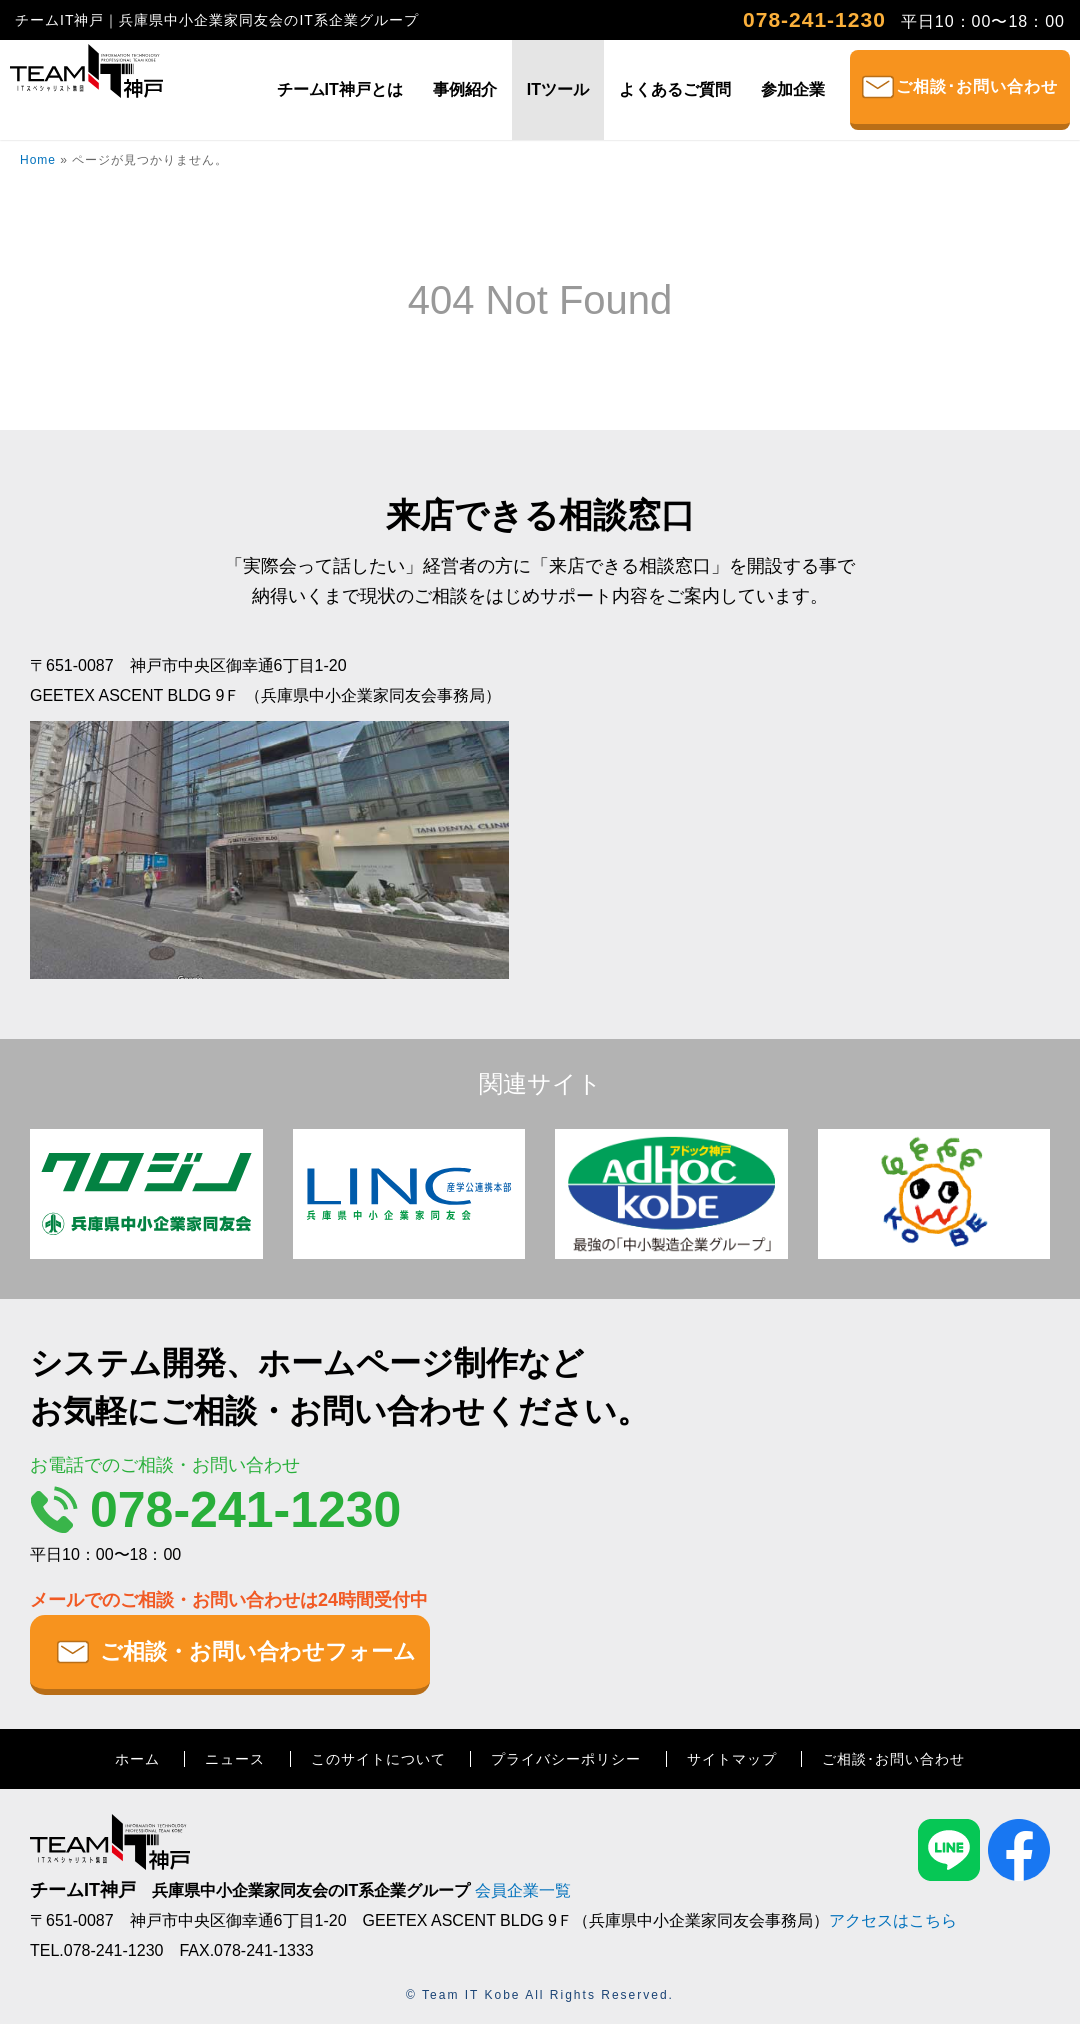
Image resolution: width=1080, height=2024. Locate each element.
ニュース (235, 1759)
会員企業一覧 (523, 1890)
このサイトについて (378, 1759)
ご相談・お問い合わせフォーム (258, 1651)
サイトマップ (732, 1759)
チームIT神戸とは (340, 89)
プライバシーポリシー (566, 1759)
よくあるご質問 (675, 89)
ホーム (137, 1759)
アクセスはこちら (893, 1920)
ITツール (558, 89)
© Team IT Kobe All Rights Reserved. (540, 1995)
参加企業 (793, 89)
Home (38, 160)
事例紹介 (465, 89)
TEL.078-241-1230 (96, 1950)
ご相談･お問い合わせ (977, 86)
